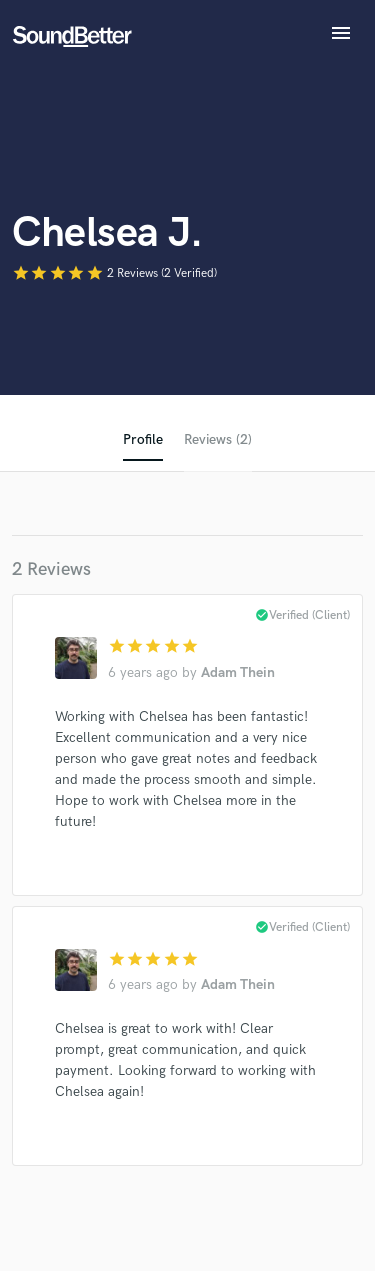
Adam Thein (238, 672)
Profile (143, 439)
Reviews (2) (218, 439)
